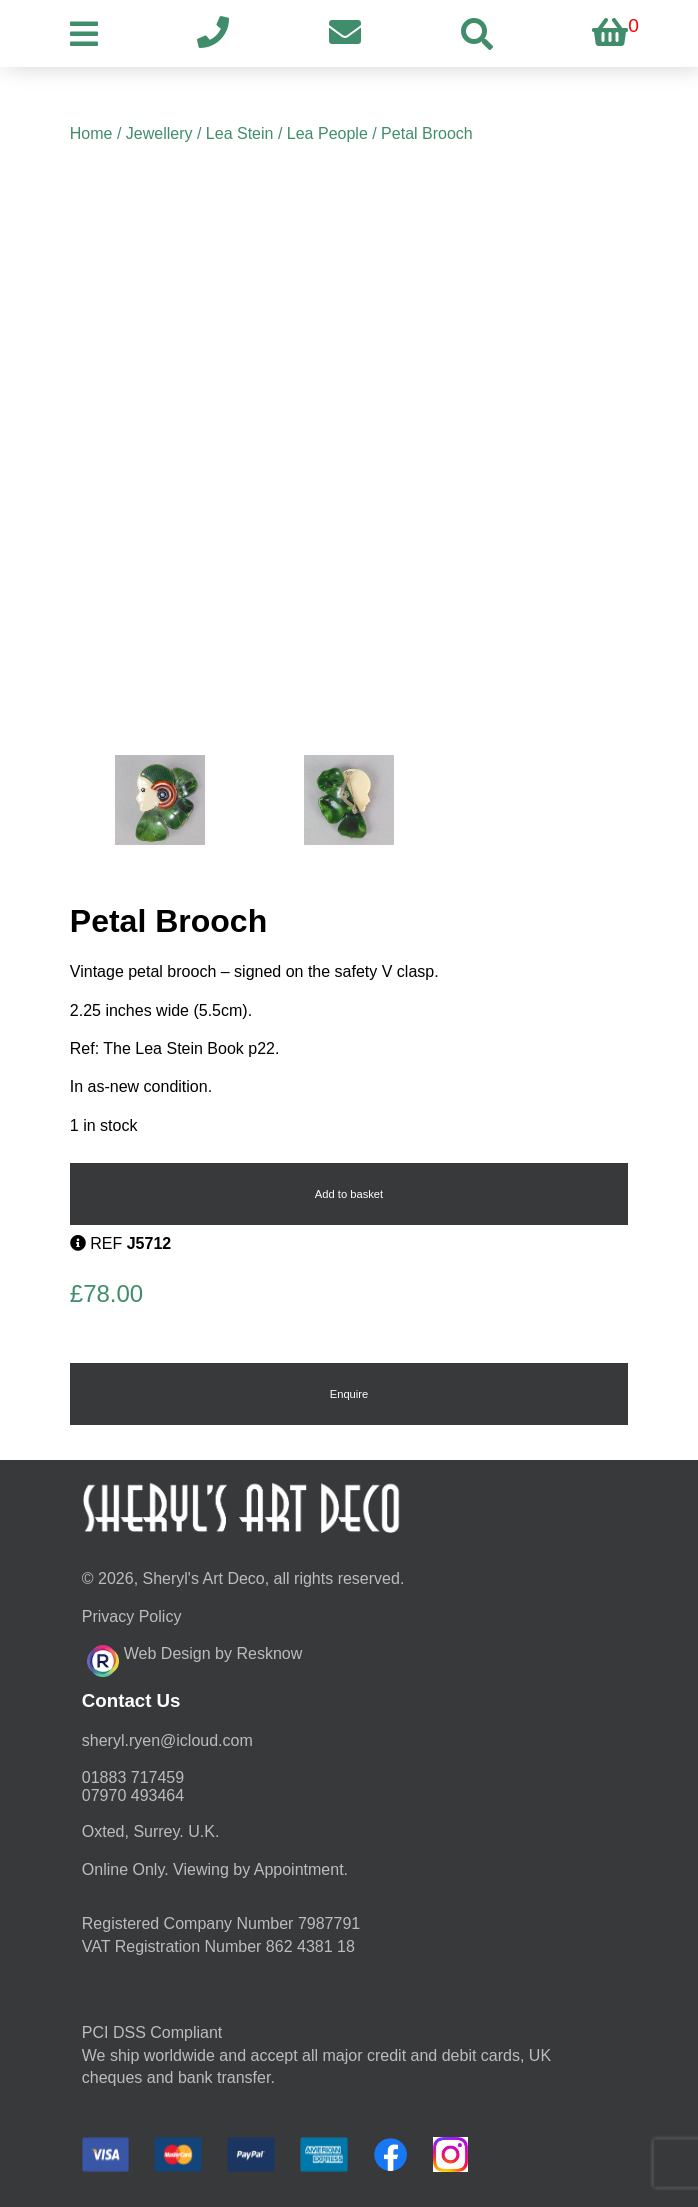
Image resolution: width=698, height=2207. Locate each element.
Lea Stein (240, 133)
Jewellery (159, 133)
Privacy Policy (132, 1616)
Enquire (349, 1394)
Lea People (327, 133)
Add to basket (349, 1194)
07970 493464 (133, 1795)
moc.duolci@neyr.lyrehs (167, 1740)
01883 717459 (133, 1777)
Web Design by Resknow (194, 1658)
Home (91, 133)
